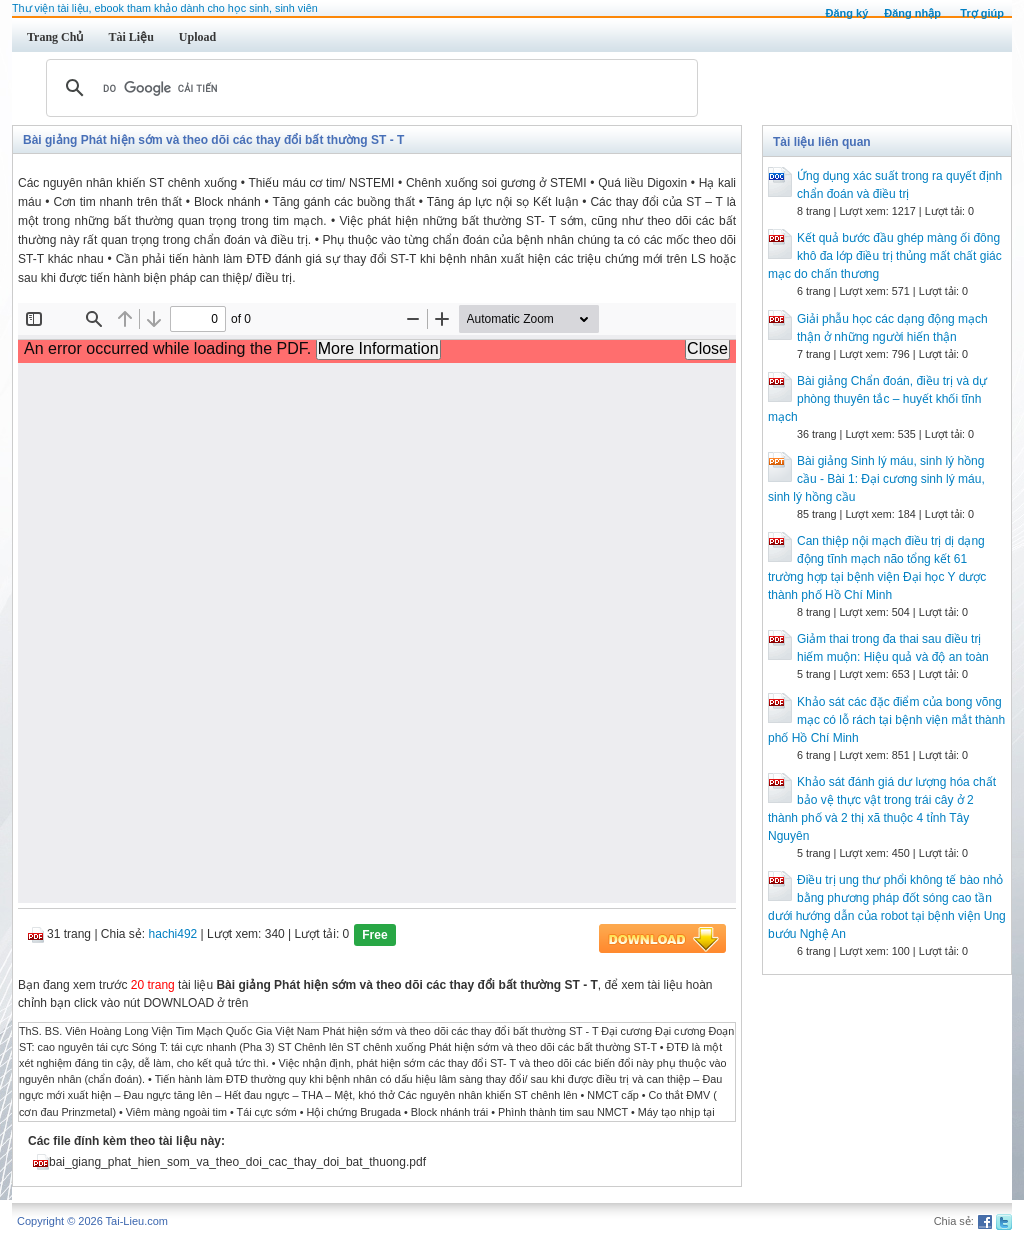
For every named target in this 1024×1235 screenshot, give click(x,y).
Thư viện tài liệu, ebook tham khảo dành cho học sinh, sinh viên (165, 8)
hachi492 (173, 934)
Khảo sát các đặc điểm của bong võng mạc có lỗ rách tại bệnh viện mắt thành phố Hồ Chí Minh (886, 720)
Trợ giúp (982, 13)
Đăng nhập (912, 13)
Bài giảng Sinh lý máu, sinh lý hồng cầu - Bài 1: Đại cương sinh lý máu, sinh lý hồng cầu (876, 479)
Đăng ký (846, 13)
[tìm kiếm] (369, 88)
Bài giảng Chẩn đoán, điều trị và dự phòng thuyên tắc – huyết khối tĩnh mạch (877, 399)
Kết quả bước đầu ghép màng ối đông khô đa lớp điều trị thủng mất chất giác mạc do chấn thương (885, 256)
